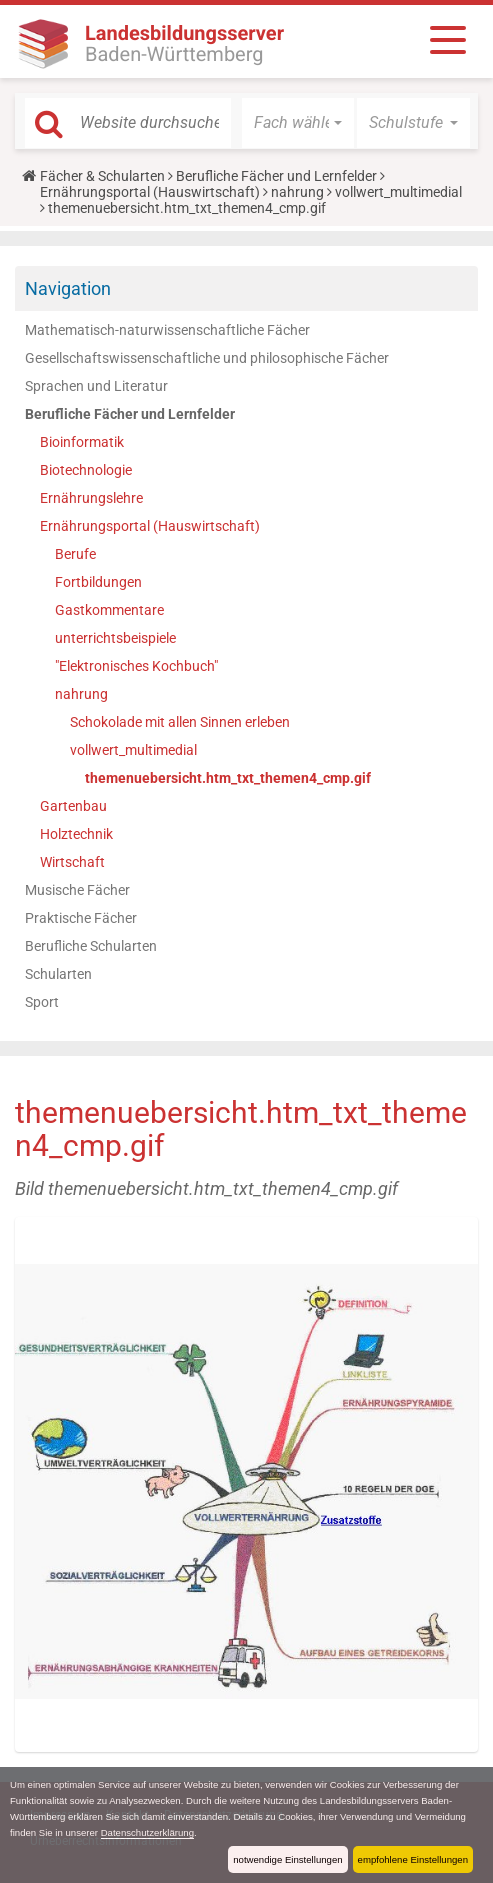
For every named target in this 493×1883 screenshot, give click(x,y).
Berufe (75, 554)
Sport (42, 1002)
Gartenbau (73, 806)
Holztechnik (76, 834)
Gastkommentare (109, 610)
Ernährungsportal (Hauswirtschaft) (150, 192)
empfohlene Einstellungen (413, 1859)
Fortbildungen (98, 582)
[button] (298, 123)
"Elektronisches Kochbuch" (136, 666)
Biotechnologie (86, 470)
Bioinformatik (82, 442)
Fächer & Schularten (102, 176)
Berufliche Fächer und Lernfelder (276, 176)
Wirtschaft (72, 862)
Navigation (68, 288)
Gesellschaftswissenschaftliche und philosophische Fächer (207, 358)
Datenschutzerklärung (147, 1832)
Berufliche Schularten (91, 946)
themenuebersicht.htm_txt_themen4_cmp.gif (228, 778)
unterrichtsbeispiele (115, 638)
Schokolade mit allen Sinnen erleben (180, 722)
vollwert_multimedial (398, 192)
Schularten (58, 974)
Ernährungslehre (91, 498)
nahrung (297, 192)
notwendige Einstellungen (287, 1859)
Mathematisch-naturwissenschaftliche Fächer (167, 330)
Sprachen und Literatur (96, 386)
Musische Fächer (77, 890)
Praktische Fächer (81, 918)
